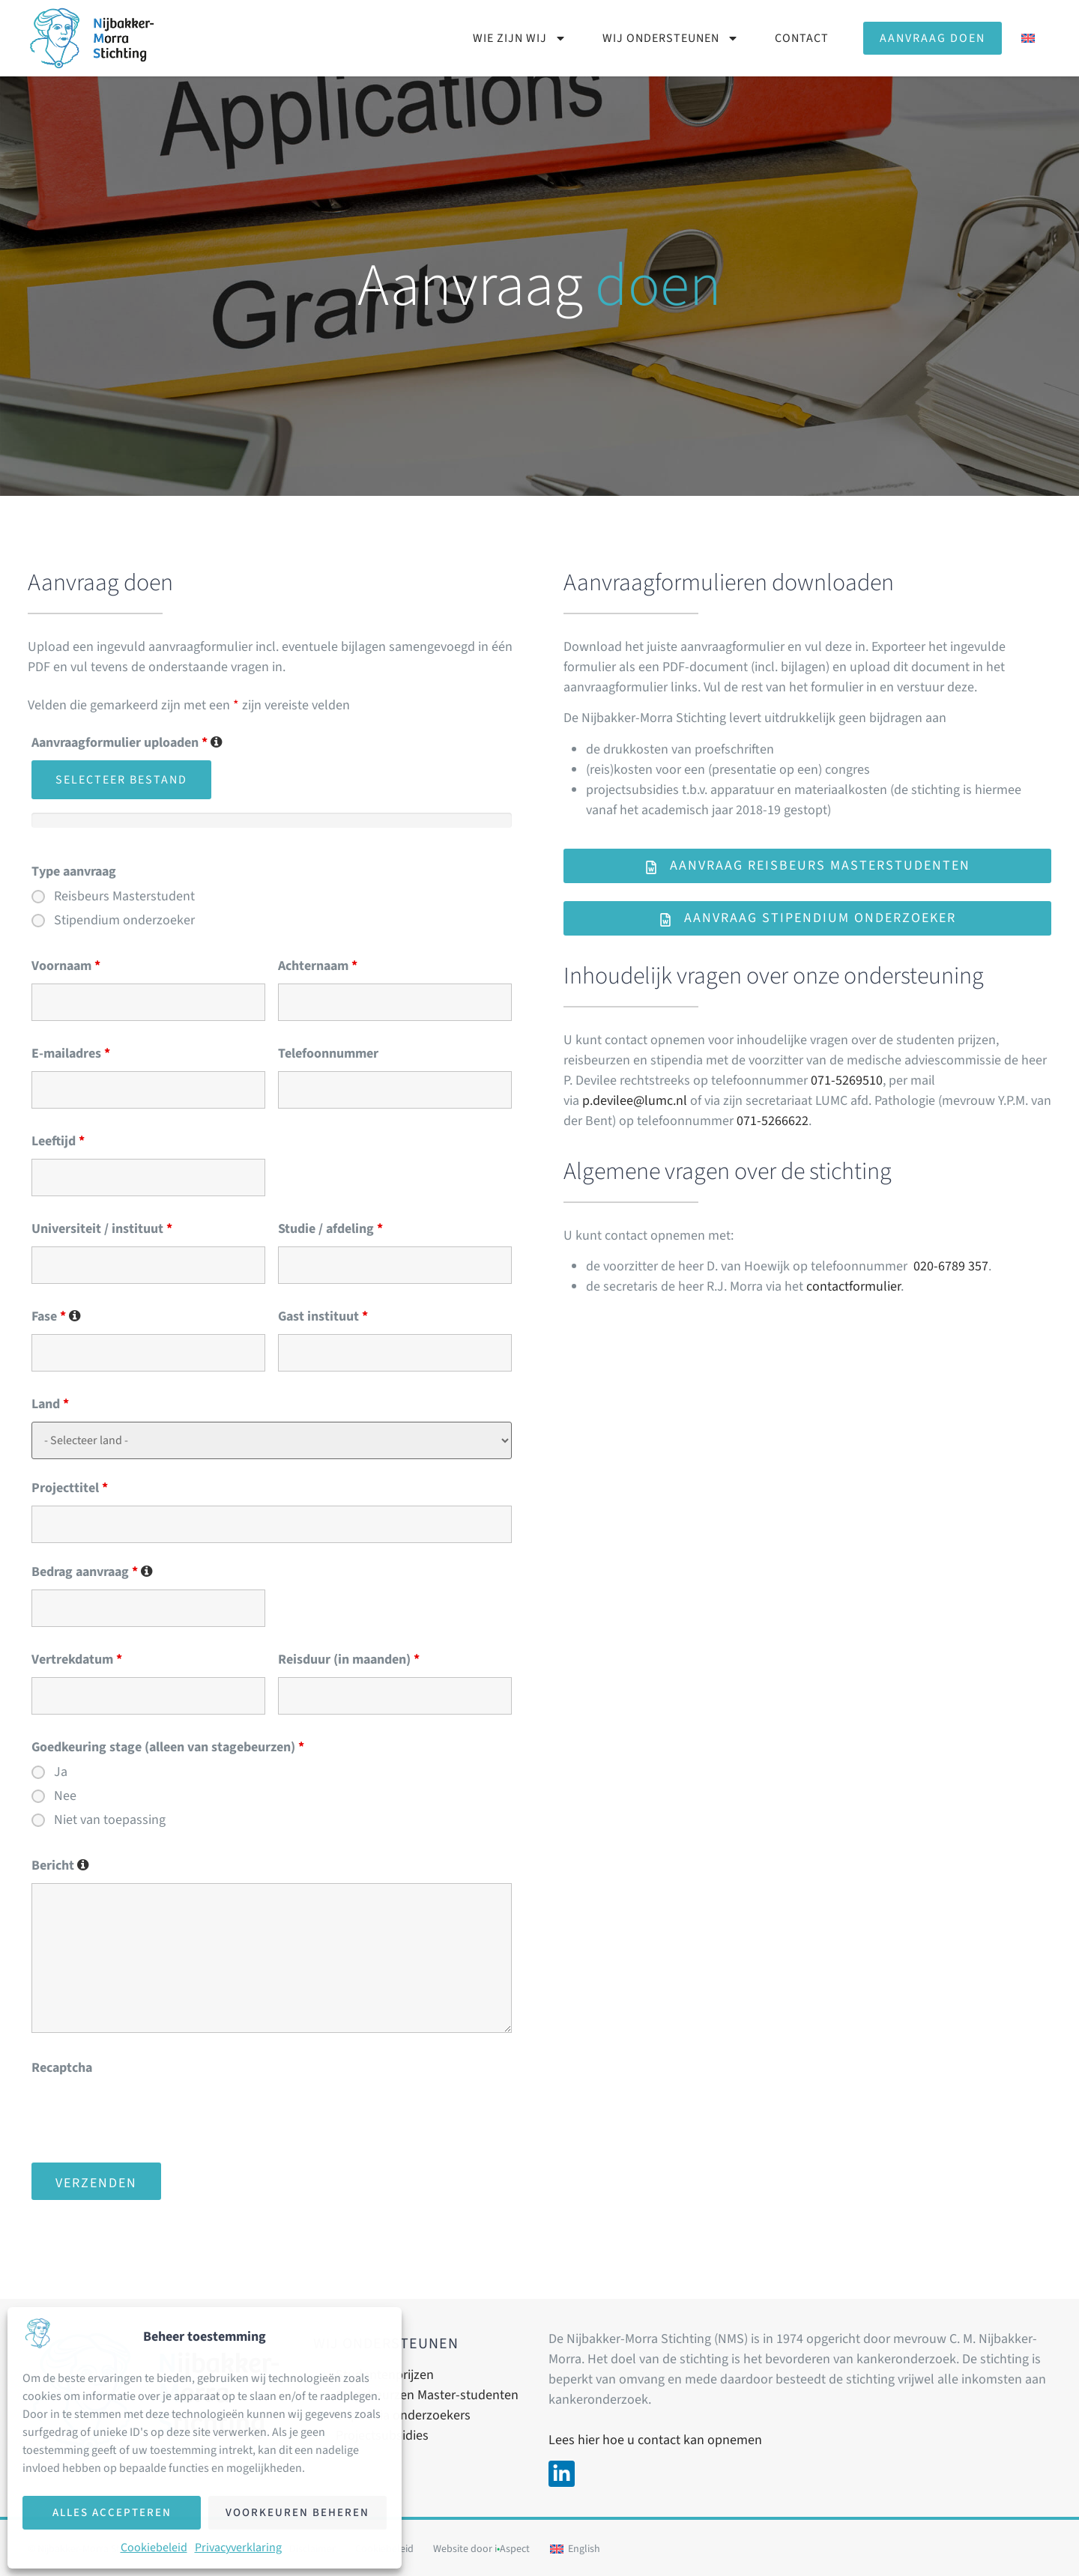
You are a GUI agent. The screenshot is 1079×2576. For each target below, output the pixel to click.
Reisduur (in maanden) (349, 1659)
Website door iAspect (481, 2549)
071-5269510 (847, 1080)
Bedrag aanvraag (92, 1572)
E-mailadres (70, 1053)
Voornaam (65, 966)
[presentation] (145, 2114)
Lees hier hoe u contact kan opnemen (655, 2440)
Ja (60, 1772)
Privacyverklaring (238, 2547)
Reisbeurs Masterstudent (124, 896)
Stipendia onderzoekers (403, 2415)
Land (50, 1404)
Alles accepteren (112, 2513)
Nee (65, 1796)
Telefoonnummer (328, 1053)
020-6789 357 (950, 1266)
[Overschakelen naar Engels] (1028, 38)
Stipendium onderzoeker (124, 920)
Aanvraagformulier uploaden (127, 743)
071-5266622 (773, 1121)
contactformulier (853, 1286)
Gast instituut (323, 1316)
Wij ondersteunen (670, 38)
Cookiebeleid (154, 2547)
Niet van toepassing (110, 1820)
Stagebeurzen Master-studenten (427, 2395)
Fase (56, 1316)
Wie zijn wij (519, 38)
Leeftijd (58, 1141)
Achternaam (317, 966)
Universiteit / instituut (101, 1229)
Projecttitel (69, 1488)
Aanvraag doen (932, 38)
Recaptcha (61, 2068)
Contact (802, 38)
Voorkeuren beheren (297, 2513)
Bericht (60, 1865)
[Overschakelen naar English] (575, 2548)
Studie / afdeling (330, 1229)
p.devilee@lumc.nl (634, 1100)
